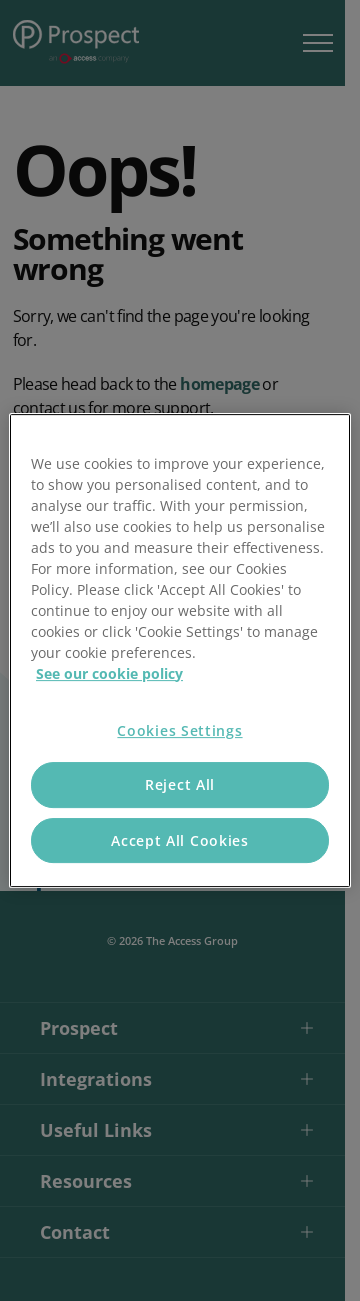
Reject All (180, 784)
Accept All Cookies (180, 840)
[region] (180, 651)
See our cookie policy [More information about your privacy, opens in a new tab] (109, 673)
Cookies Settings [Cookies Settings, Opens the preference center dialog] (179, 730)
